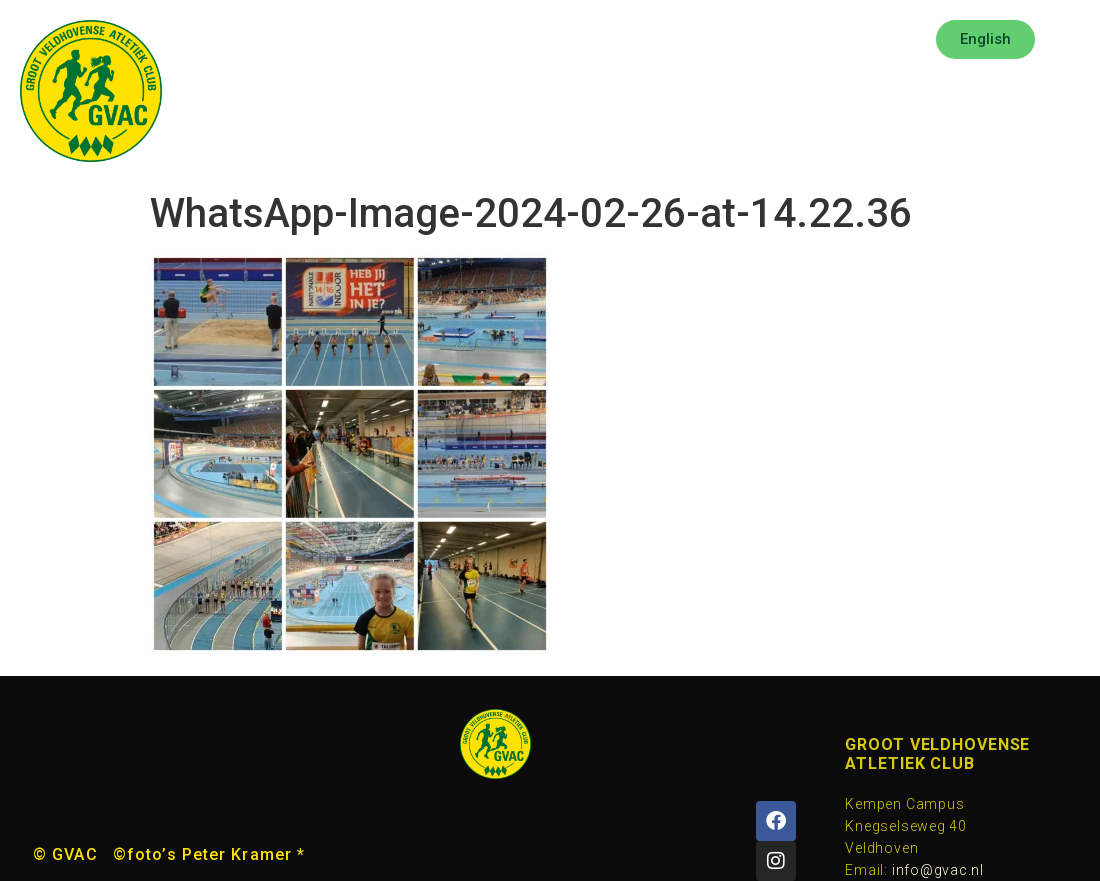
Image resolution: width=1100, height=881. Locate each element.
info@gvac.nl (938, 870)
